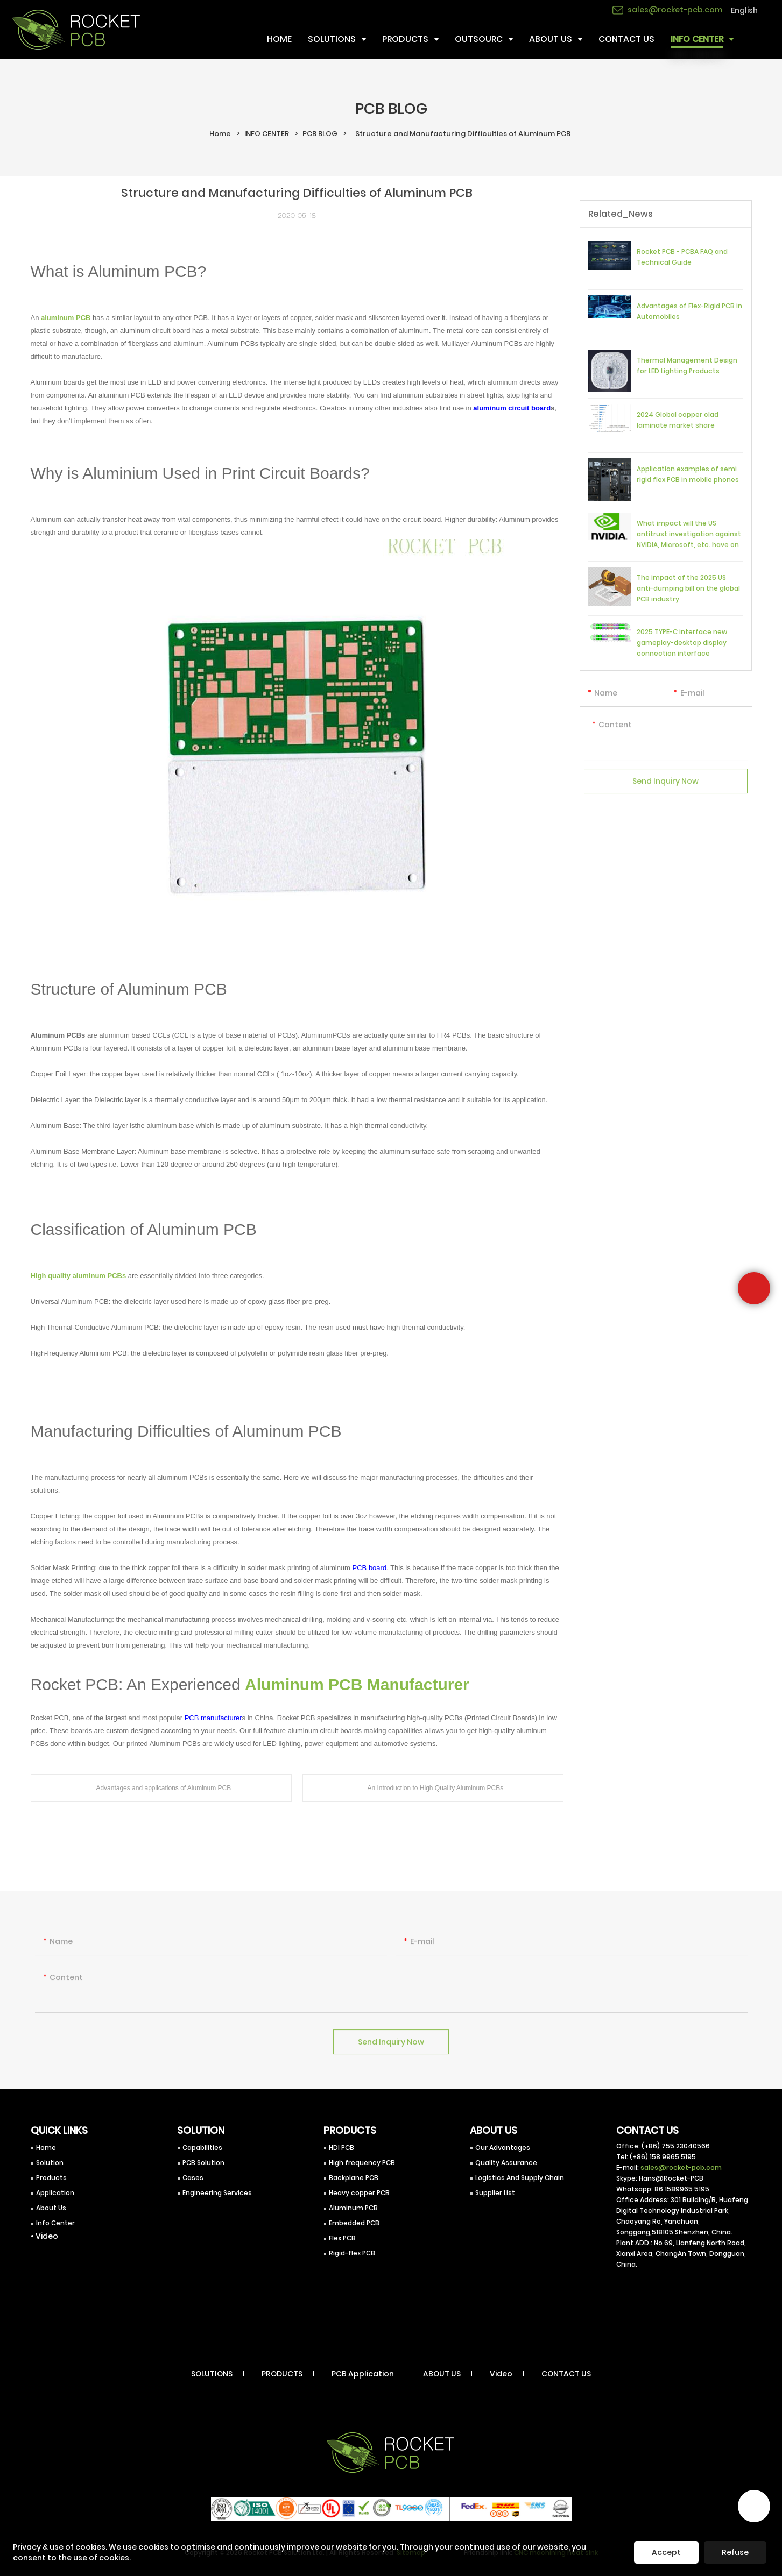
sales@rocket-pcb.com (681, 2167)
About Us (51, 2207)
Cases (192, 2177)
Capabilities (202, 2147)
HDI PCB (341, 2147)
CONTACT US (566, 2373)
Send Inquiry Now (665, 787)
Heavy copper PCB (359, 2192)
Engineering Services (217, 2192)
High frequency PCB (362, 2162)
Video (501, 2373)
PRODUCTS (282, 2373)
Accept (666, 2552)
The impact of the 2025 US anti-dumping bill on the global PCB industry (688, 588)
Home (220, 134)
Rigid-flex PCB (352, 2253)
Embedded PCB (354, 2222)
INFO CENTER (266, 134)
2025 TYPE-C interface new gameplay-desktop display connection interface (682, 642)
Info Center (55, 2222)
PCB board (370, 1568)
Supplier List (495, 2192)
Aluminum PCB (353, 2207)
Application (55, 2192)
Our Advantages (502, 2147)
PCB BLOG (319, 134)
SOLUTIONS (212, 2373)
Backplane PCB (353, 2177)
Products (51, 2177)
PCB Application (363, 2373)
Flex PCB (342, 2238)
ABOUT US (442, 2373)
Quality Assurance (506, 2162)
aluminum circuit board (512, 408)
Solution (50, 2162)
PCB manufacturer (213, 1718)
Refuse (735, 2552)
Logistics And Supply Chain (519, 2177)
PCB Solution (203, 2162)
